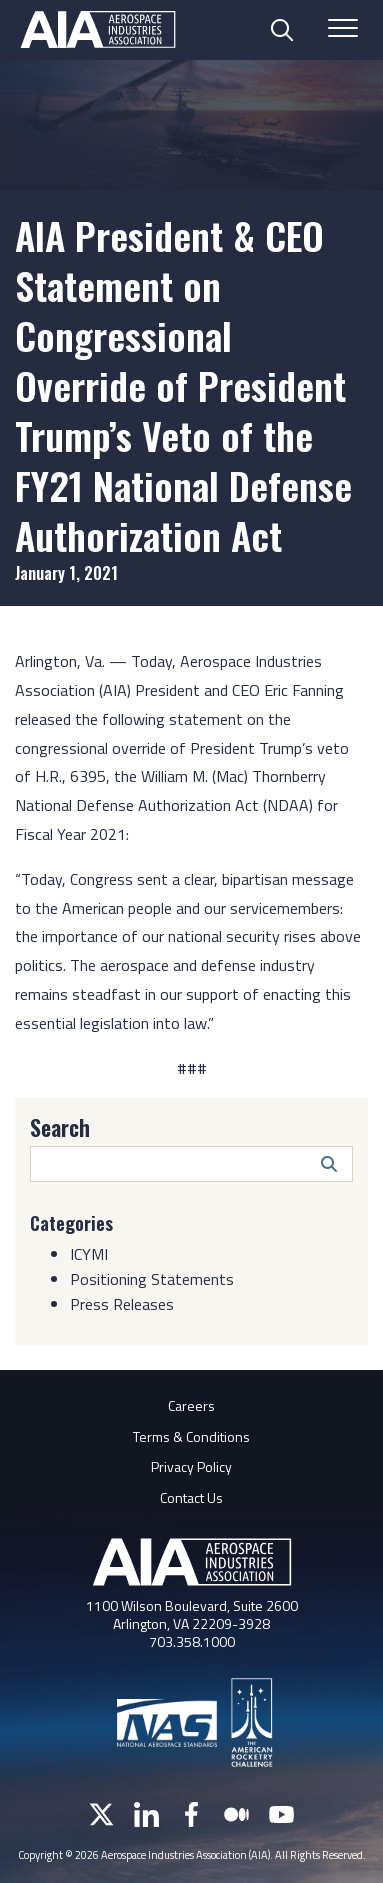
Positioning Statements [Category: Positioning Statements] (152, 1279)
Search (60, 1127)
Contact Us (191, 1497)
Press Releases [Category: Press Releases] (122, 1304)
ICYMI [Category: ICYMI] (89, 1254)
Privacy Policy (191, 1466)
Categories (71, 1223)
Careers (191, 1405)
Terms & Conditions (191, 1436)
